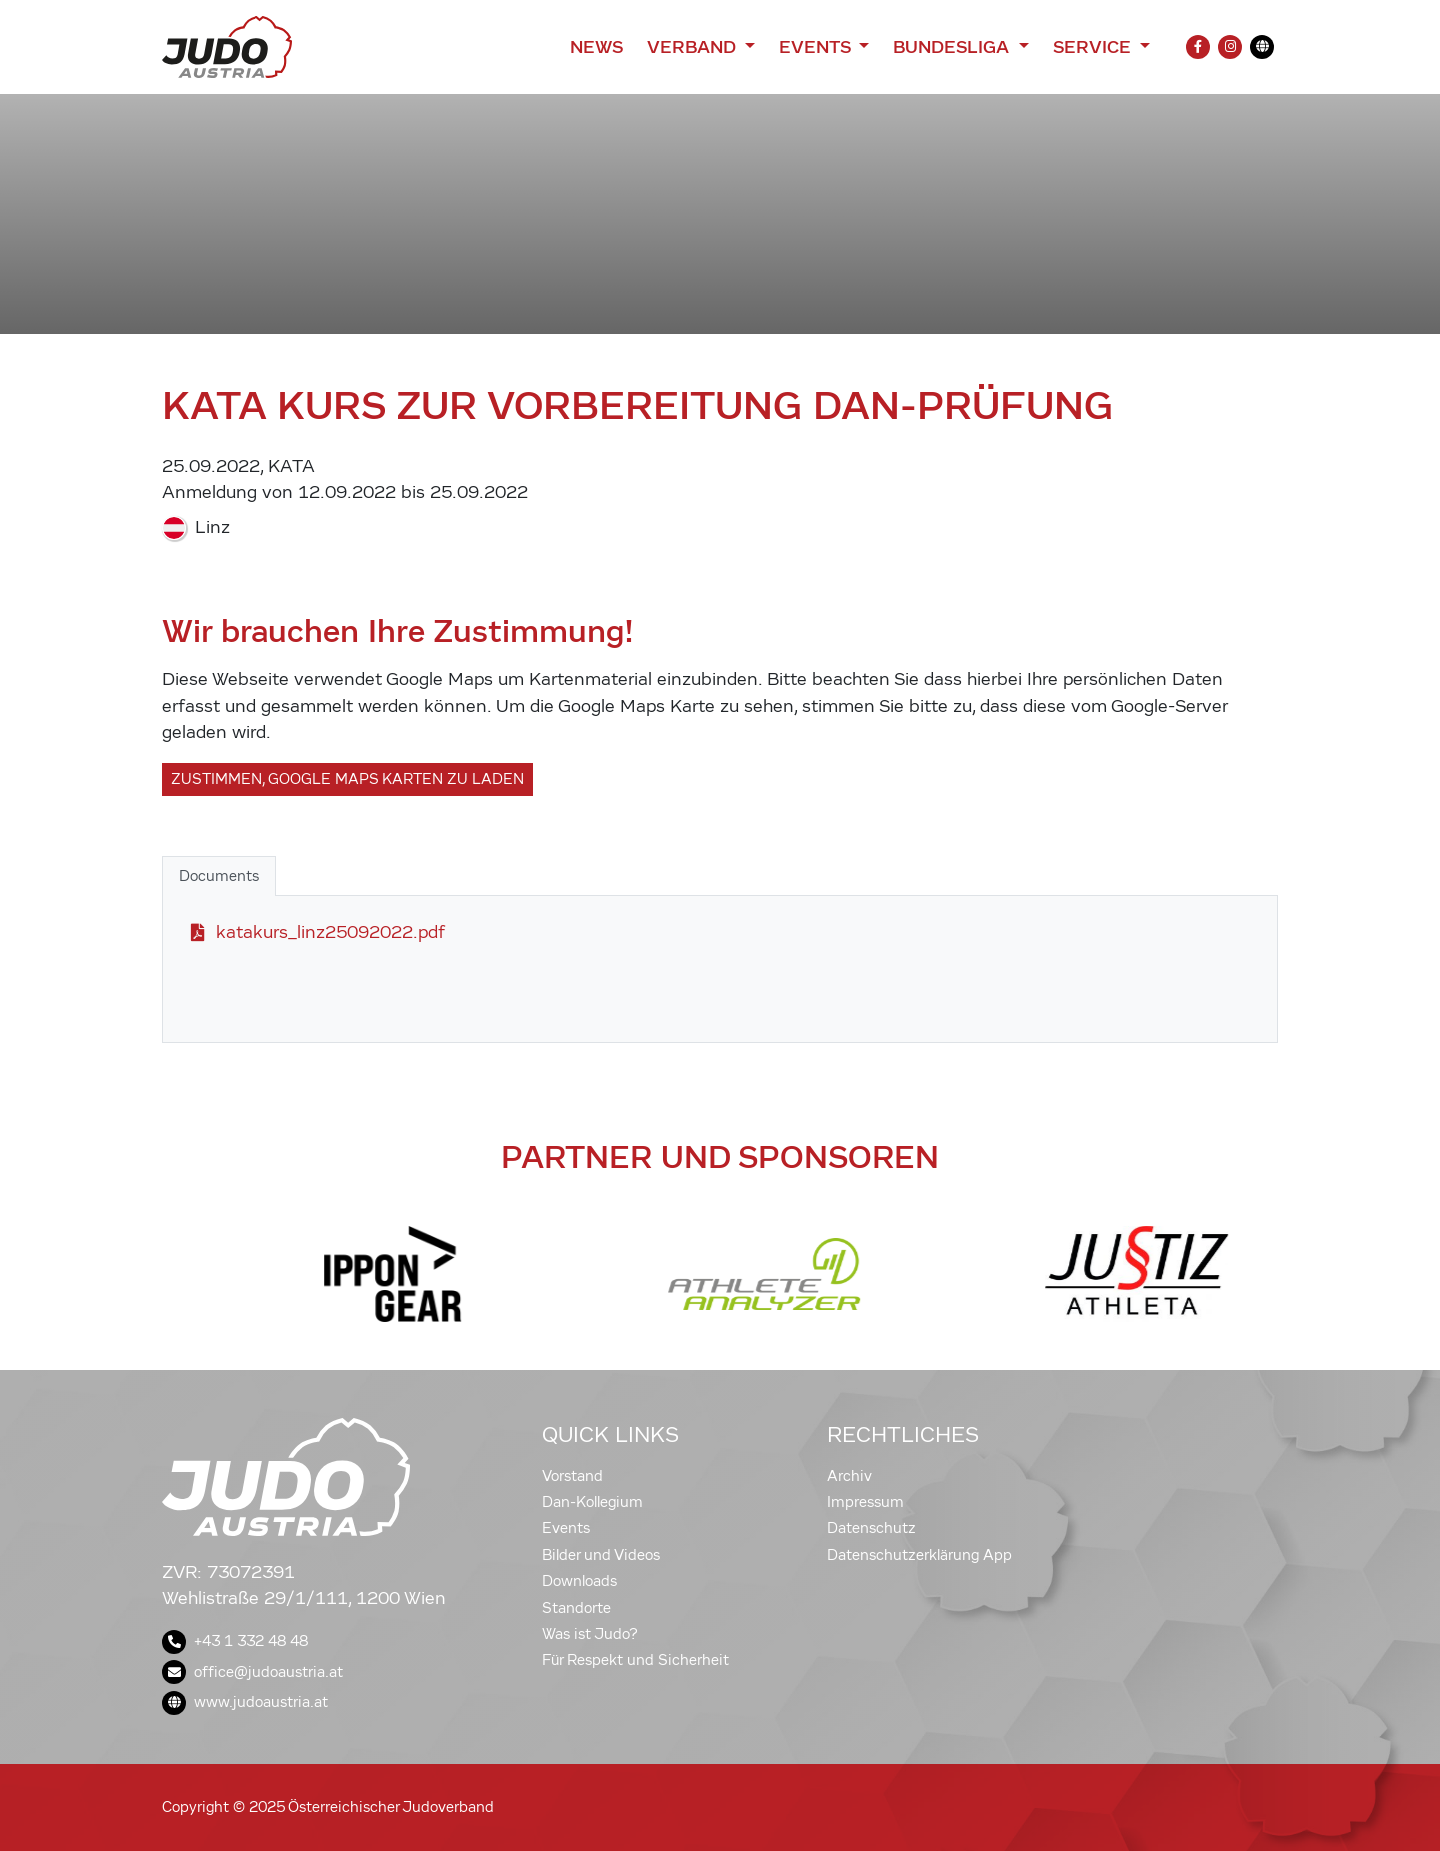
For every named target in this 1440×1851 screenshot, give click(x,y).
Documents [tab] (219, 876)
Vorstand (572, 1476)
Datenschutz (871, 1528)
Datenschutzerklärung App (919, 1555)
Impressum (865, 1502)
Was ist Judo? (590, 1634)
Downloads (579, 1581)
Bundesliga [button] (953, 47)
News (596, 47)
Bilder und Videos (601, 1555)
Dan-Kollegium (592, 1502)
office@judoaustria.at (252, 1672)
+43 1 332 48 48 (235, 1641)
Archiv (849, 1476)
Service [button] (1094, 47)
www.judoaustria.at (245, 1702)
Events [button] (817, 47)
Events (566, 1528)
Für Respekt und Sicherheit (635, 1660)
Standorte (576, 1608)
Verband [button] (693, 47)
